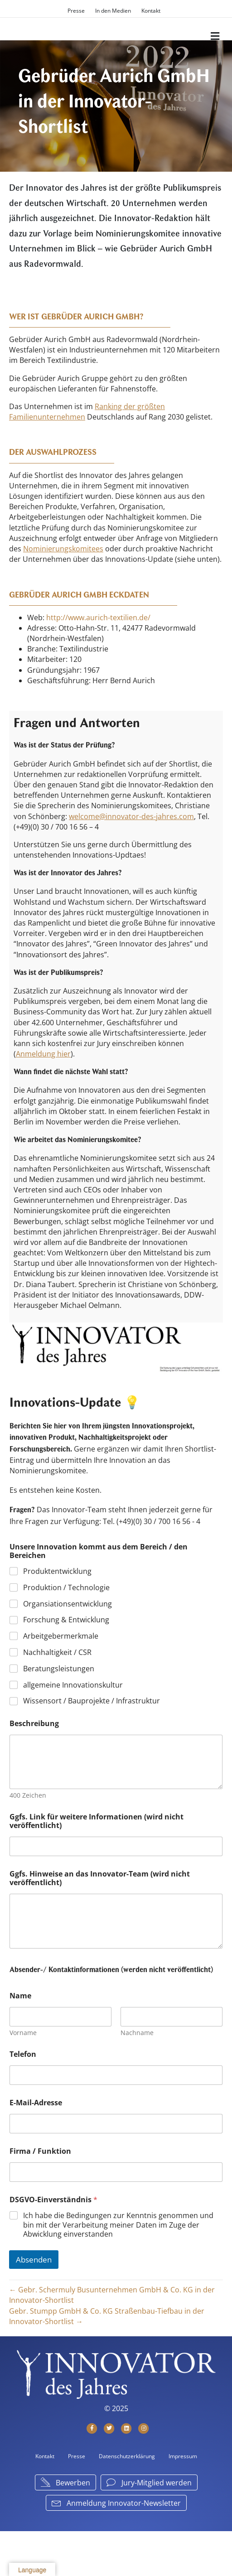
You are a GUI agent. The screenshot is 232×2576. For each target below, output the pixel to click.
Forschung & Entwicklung (66, 1620)
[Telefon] (116, 2075)
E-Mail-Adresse (36, 2102)
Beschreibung (34, 1723)
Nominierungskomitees (63, 549)
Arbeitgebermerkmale (60, 1636)
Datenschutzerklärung (127, 2456)
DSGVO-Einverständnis (53, 2199)
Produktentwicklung (57, 1571)
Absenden (34, 2259)
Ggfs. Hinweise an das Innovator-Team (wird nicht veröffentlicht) (100, 1878)
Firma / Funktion (40, 2151)
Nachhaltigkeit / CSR (57, 1652)
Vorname (23, 2032)
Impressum (183, 2456)
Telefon (23, 2054)
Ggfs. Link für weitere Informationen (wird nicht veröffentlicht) (97, 1821)
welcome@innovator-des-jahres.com (131, 816)
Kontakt (150, 10)
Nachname (137, 2032)
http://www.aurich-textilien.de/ (98, 617)
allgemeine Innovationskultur (73, 1684)
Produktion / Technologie (66, 1587)
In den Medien (113, 10)
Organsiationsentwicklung (67, 1603)
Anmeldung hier (43, 1054)
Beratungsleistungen (58, 1669)
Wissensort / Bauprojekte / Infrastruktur (91, 1701)
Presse (76, 10)
